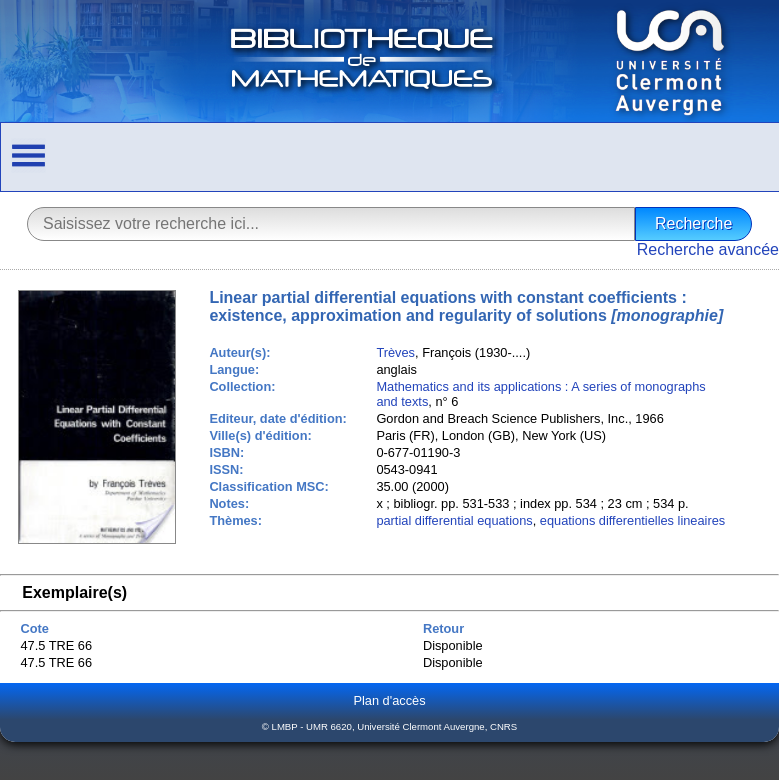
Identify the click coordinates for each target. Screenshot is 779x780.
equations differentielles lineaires (632, 520)
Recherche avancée (708, 249)
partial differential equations (454, 520)
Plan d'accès (389, 700)
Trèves (395, 352)
